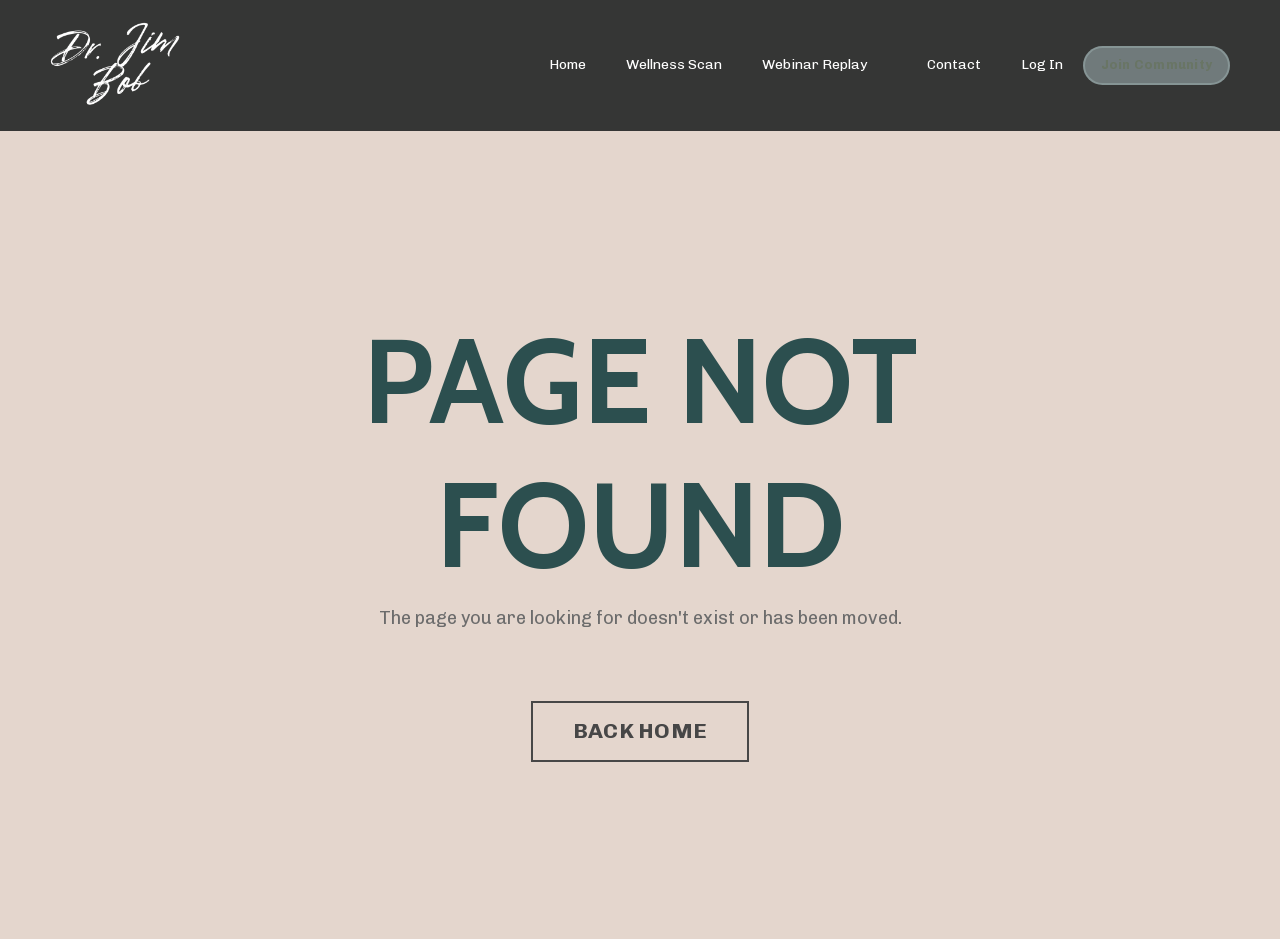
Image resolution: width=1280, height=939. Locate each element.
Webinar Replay (814, 64)
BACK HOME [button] (640, 730)
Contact (954, 64)
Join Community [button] (1157, 64)
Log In (1042, 64)
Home (567, 64)
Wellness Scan (674, 64)
